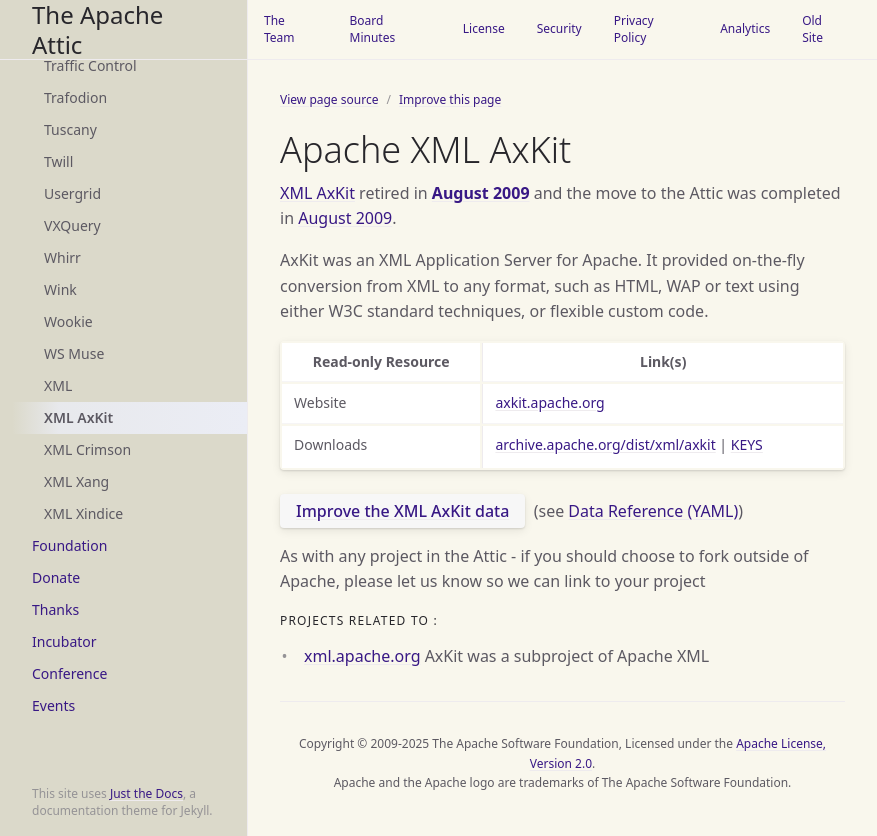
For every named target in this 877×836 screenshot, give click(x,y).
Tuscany (70, 129)
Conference (69, 673)
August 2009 (481, 193)
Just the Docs (146, 793)
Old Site (812, 29)
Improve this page (450, 99)
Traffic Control (90, 65)
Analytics (745, 28)
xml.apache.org (362, 656)
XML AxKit (78, 417)
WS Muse (74, 353)
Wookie (68, 321)
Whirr (62, 257)
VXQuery (72, 225)
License (484, 28)
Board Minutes (373, 29)
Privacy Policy (634, 29)
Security (559, 28)
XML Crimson (87, 449)
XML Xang (76, 481)
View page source (329, 99)
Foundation (69, 545)
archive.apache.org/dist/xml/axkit (605, 444)
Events (53, 705)
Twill (58, 161)
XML (58, 385)
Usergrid (72, 193)
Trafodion (75, 97)
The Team (279, 29)
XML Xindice (83, 513)
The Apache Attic (97, 29)
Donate (56, 577)
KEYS (747, 444)
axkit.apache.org (549, 402)
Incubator (64, 641)
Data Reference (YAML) (653, 511)
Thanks (55, 609)
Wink (60, 289)
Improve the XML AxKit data (402, 511)
